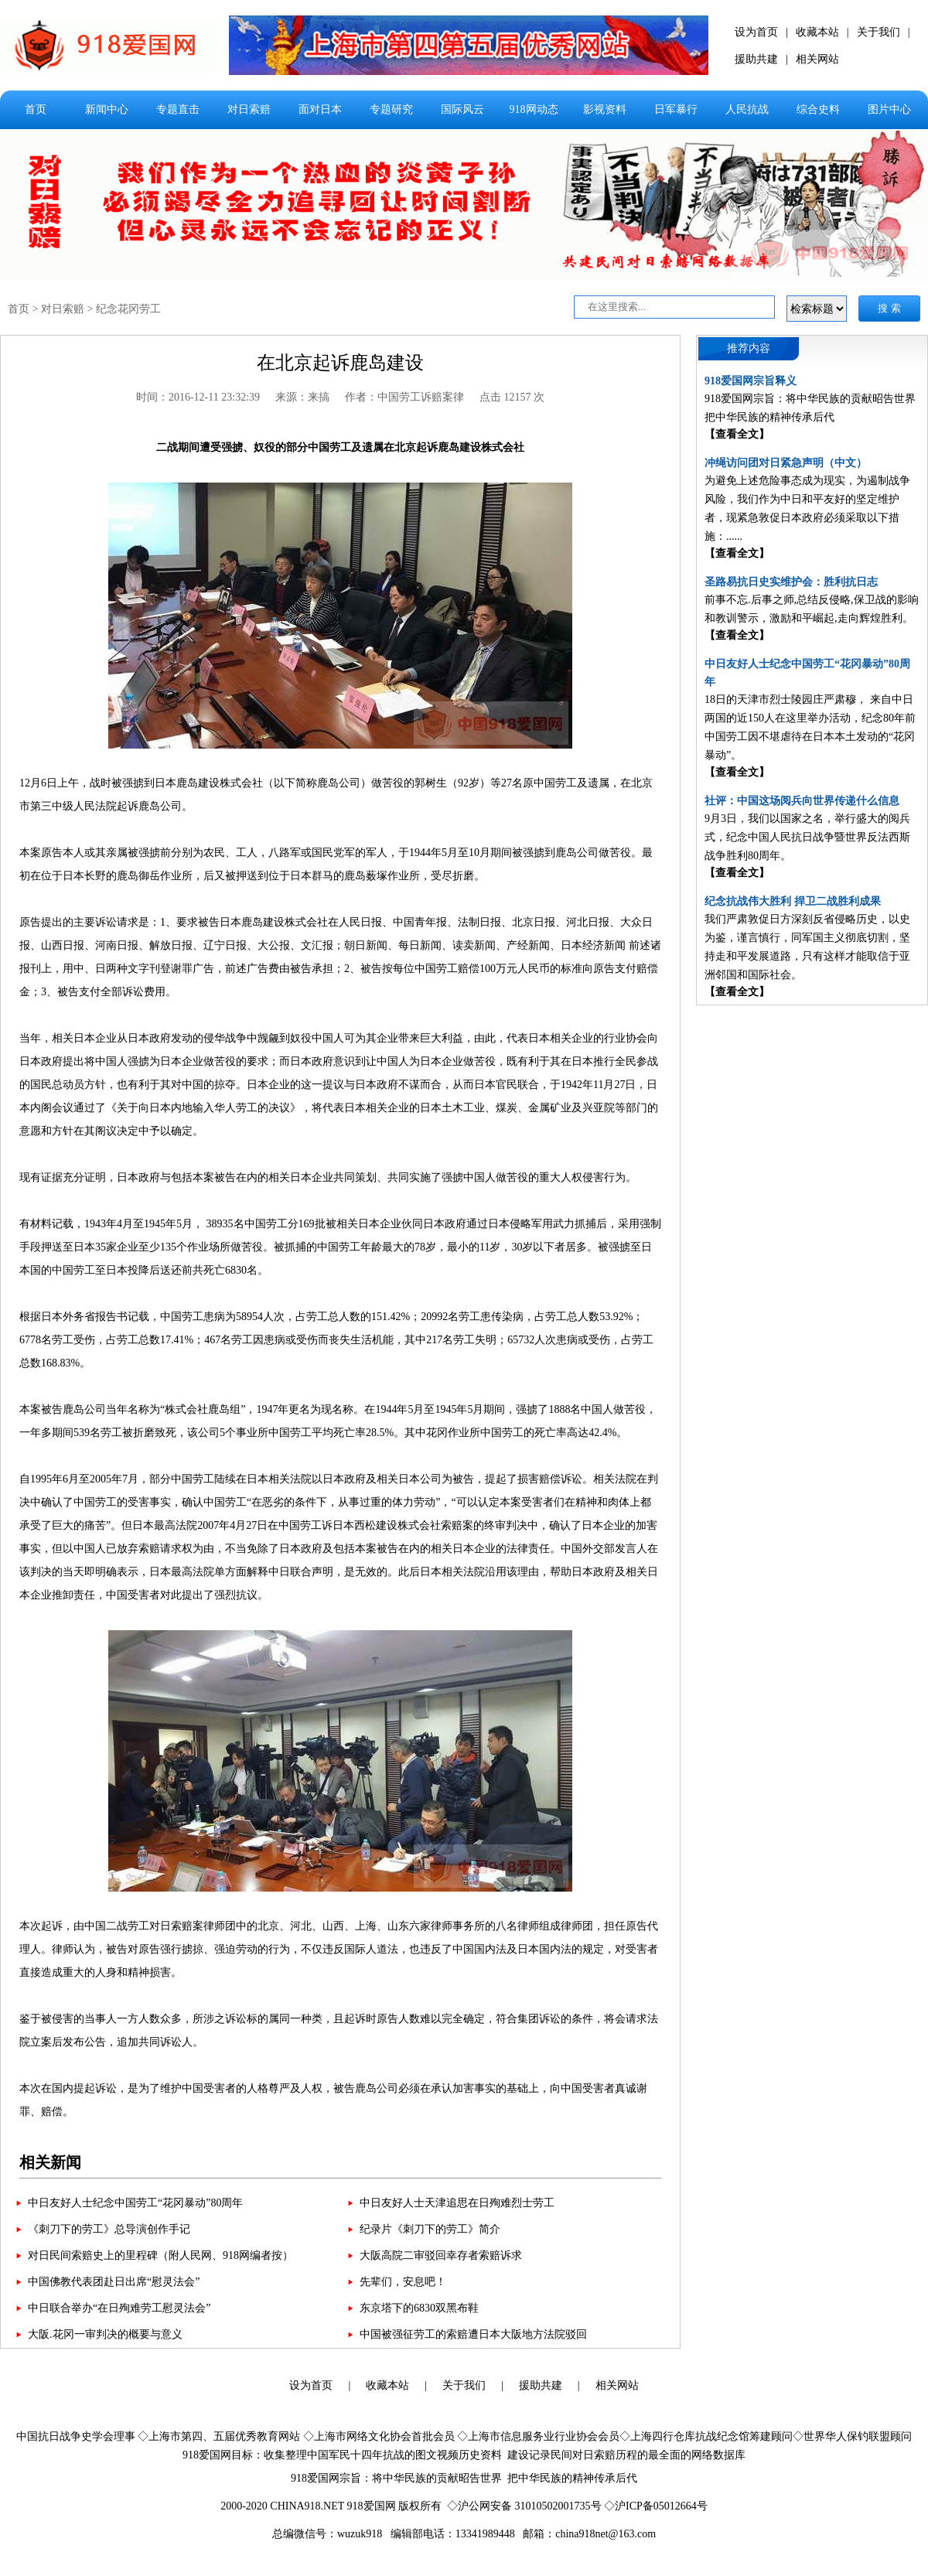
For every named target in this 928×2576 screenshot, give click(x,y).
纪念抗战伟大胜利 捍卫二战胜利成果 (793, 901)
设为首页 (756, 32)
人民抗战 (747, 109)
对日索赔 (249, 109)
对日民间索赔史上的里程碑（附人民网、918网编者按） (160, 2255)
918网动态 (534, 109)
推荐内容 (748, 348)
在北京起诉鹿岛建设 (340, 363)
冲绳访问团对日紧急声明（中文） (786, 463)
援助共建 (756, 59)
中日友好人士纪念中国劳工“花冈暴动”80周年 (135, 2203)
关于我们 (878, 32)
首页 (35, 109)
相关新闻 (50, 2162)
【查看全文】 (737, 434)
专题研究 (391, 109)
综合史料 (818, 109)
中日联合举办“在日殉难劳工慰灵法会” (119, 2308)
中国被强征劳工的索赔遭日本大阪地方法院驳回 (473, 2334)
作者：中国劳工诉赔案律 (404, 397)
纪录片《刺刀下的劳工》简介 (430, 2229)
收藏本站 (817, 32)
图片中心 (889, 109)
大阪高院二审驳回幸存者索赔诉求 (441, 2255)
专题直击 (178, 109)
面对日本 (320, 109)
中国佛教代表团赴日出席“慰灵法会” (114, 2282)
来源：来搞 (302, 397)
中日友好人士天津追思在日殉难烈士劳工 (457, 2203)
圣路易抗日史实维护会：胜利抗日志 (791, 582)
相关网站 (817, 59)
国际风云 (462, 109)
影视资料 (604, 109)
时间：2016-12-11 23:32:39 (198, 397)
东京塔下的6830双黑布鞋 (419, 2308)
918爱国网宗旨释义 (751, 381)
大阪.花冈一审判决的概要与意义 (105, 2334)
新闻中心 (106, 109)
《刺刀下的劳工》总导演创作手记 (109, 2229)
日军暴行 (676, 109)
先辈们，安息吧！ (403, 2282)
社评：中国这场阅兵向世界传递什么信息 (802, 801)
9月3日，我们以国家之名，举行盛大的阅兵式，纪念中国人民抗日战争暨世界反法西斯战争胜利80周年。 (807, 837)
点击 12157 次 (511, 397)
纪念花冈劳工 (128, 309)
